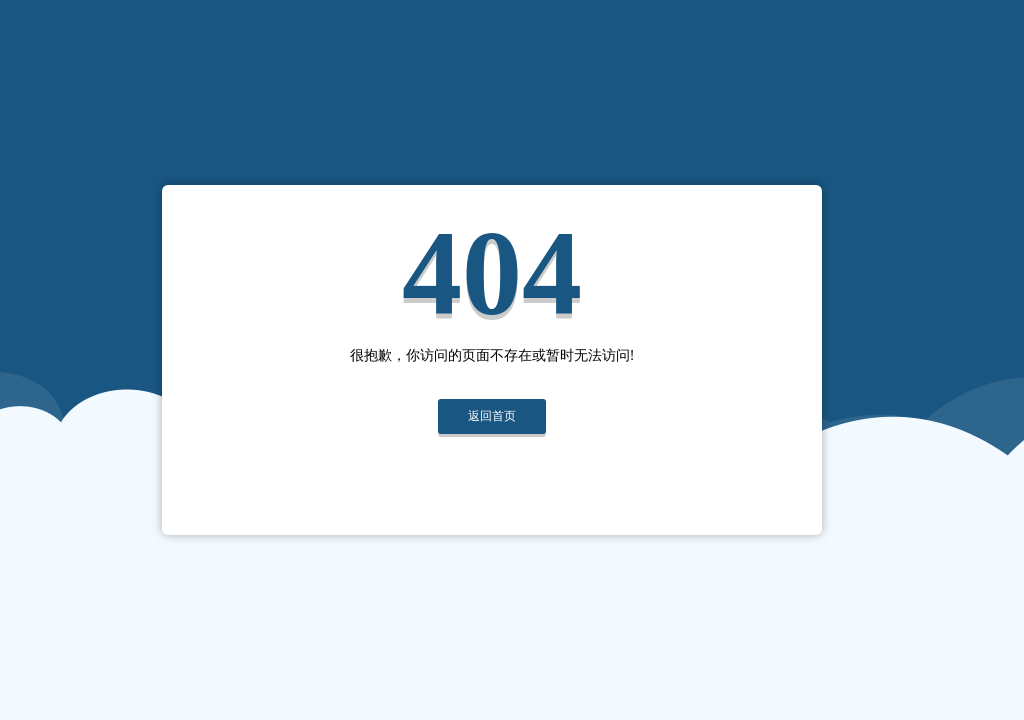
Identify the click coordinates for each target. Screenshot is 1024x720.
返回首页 (492, 416)
